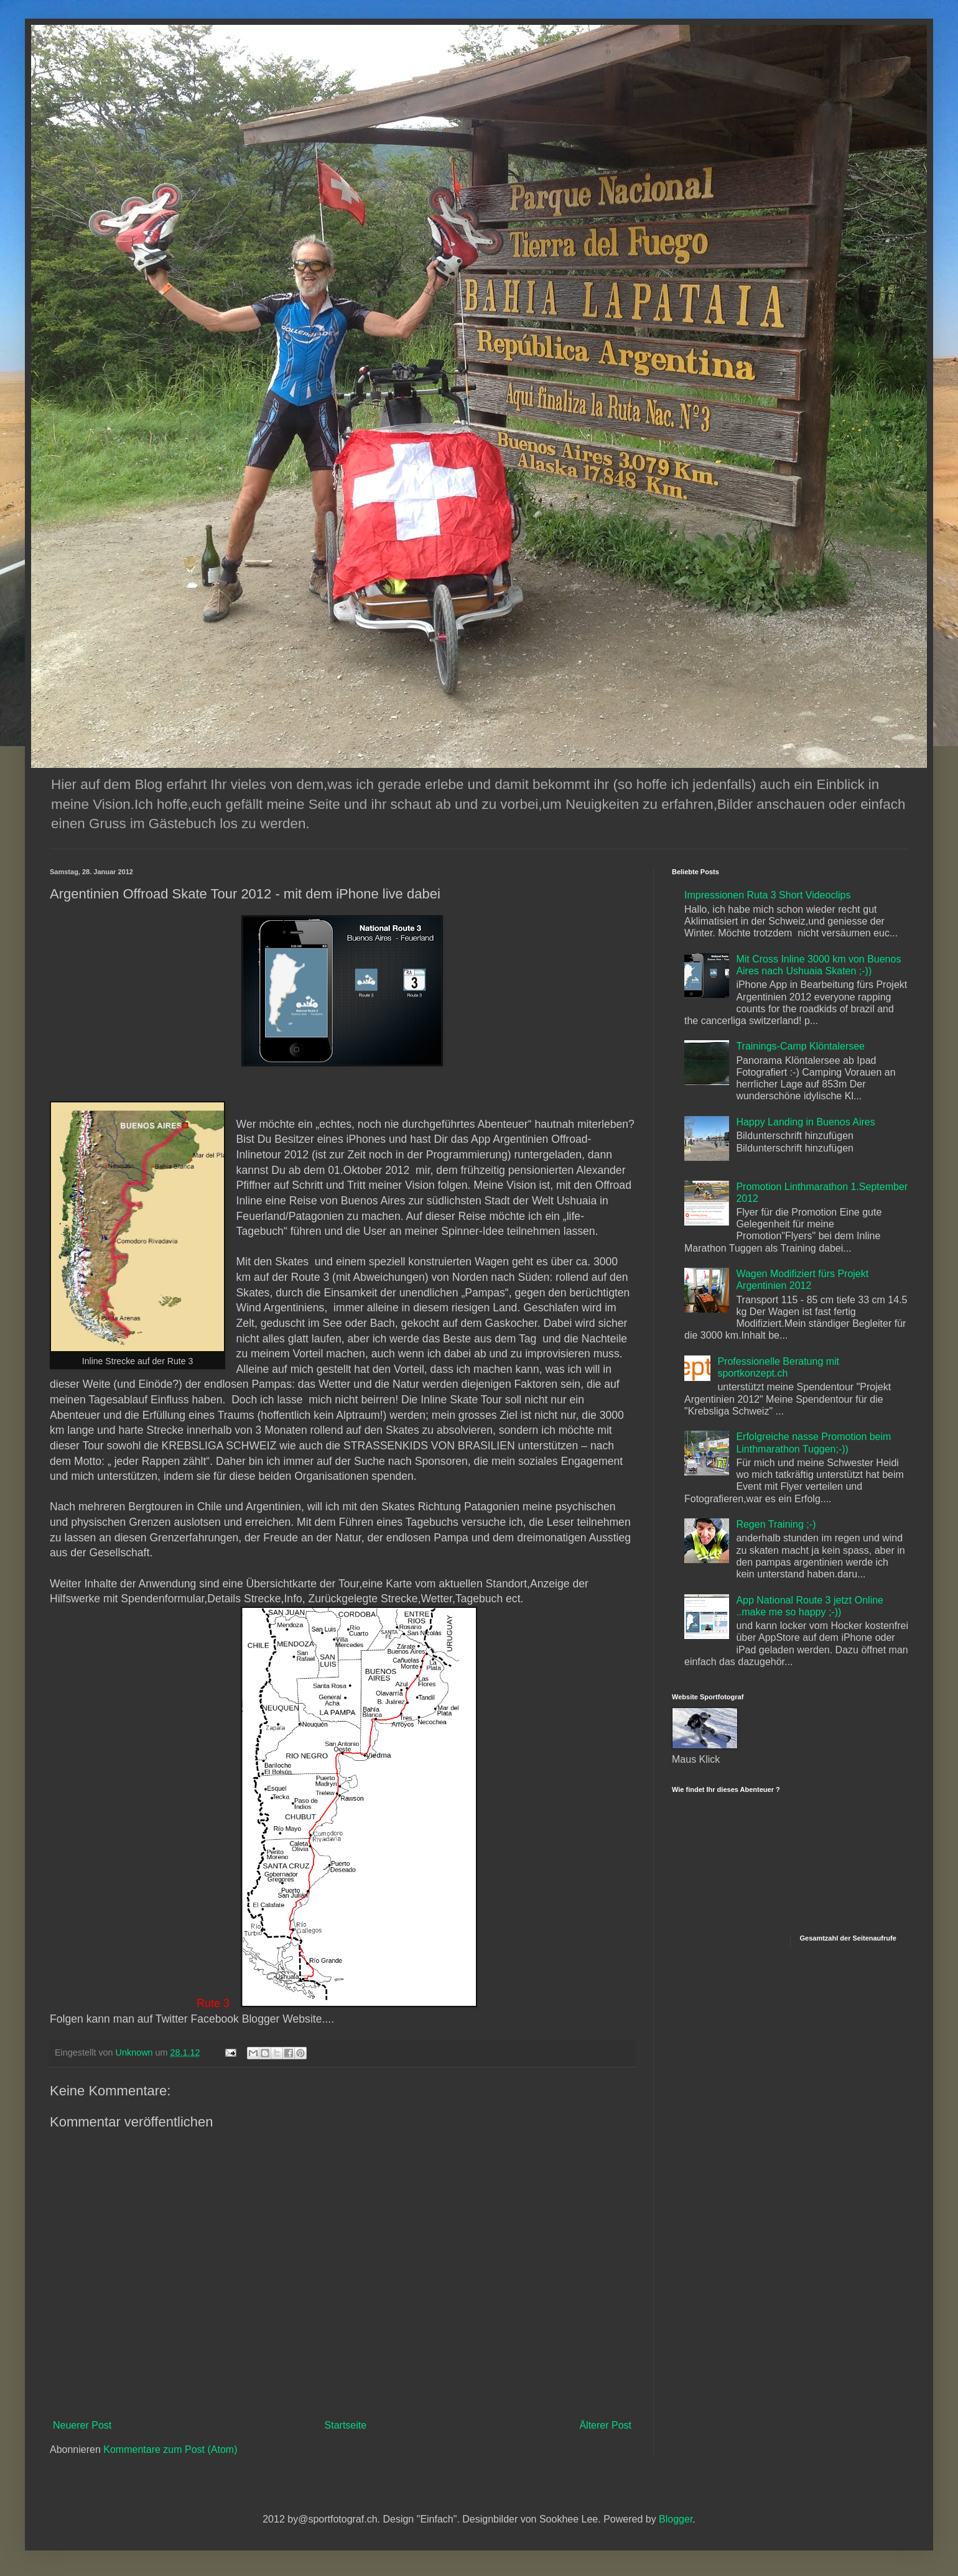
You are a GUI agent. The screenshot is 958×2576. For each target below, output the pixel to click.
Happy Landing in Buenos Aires (805, 1122)
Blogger (675, 2519)
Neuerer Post (82, 2425)
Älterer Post (605, 2425)
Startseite (346, 2425)
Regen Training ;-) (776, 1524)
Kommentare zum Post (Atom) (170, 2449)
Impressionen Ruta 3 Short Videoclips (767, 895)
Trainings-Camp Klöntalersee (800, 1046)
